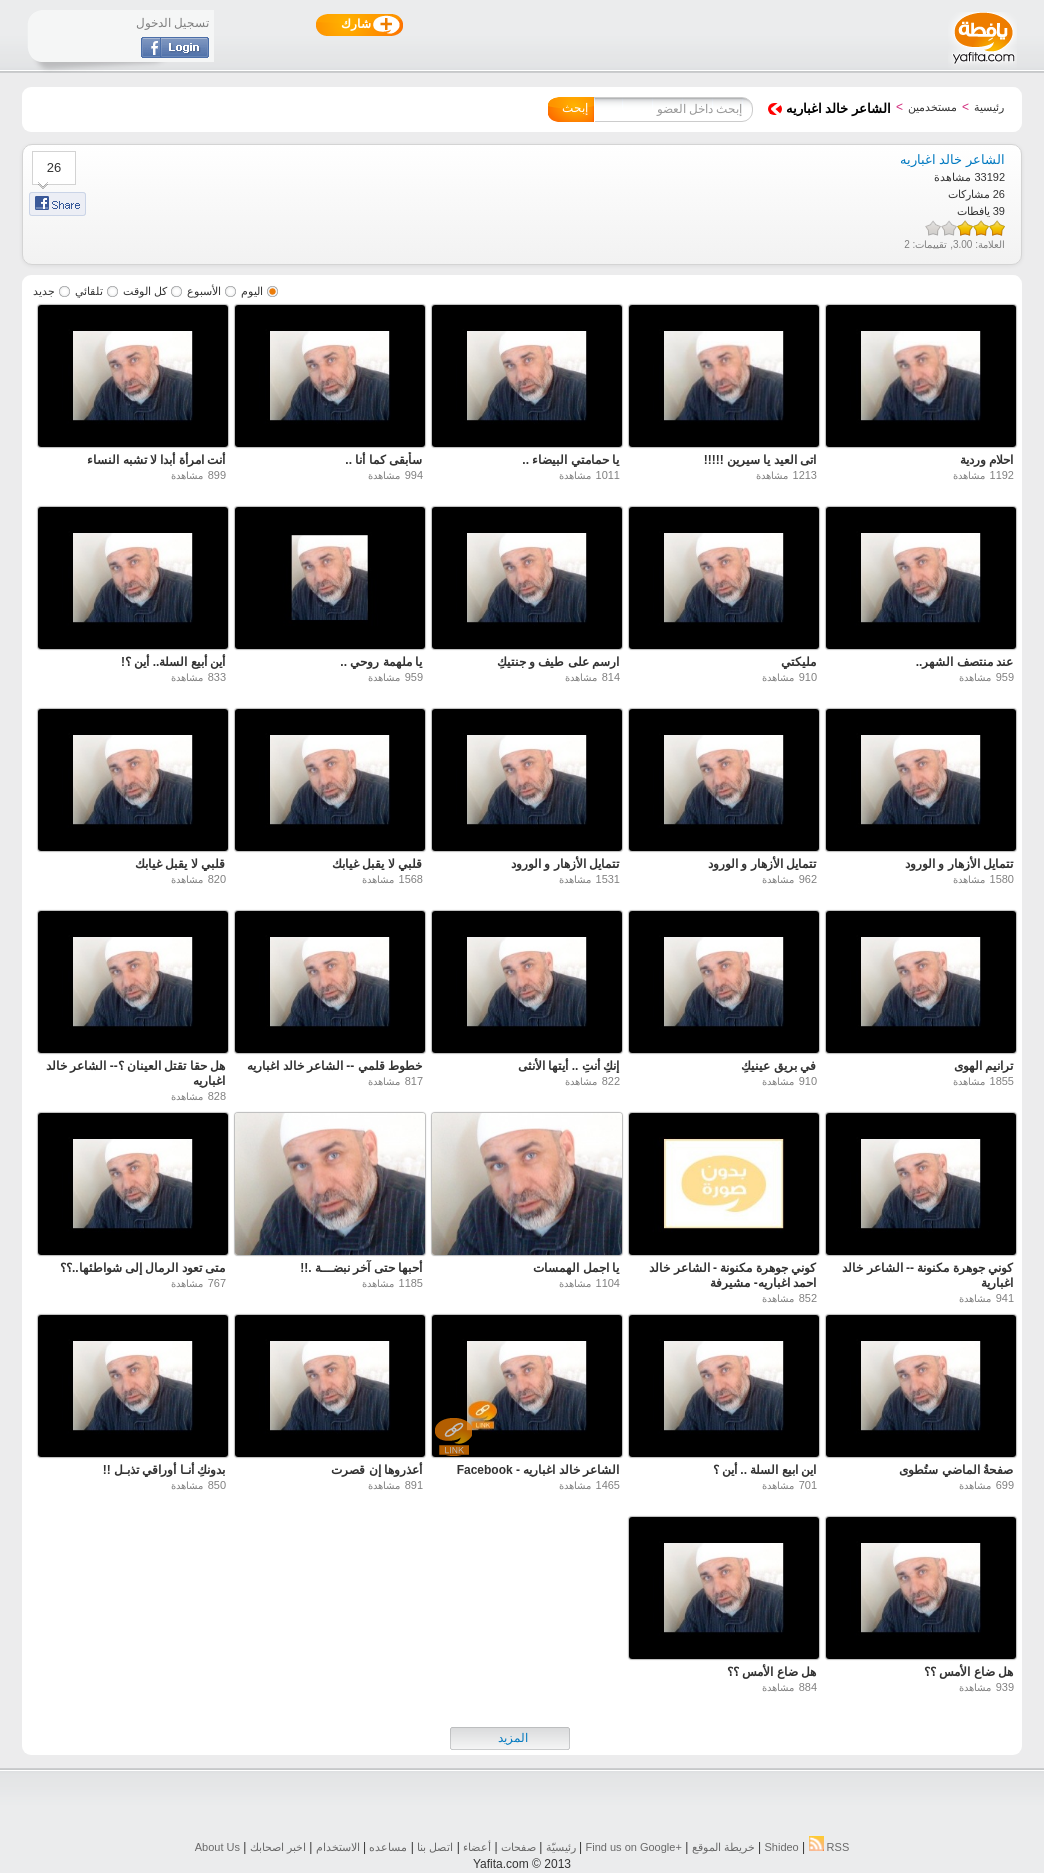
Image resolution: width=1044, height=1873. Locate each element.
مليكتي (798, 662)
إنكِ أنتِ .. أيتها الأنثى (568, 1066)
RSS (829, 1847)
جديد (44, 291)
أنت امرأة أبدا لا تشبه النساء (156, 460)
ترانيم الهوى (983, 1066)
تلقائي (89, 291)
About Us (217, 1847)
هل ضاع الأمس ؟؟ (968, 1672)
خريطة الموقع (723, 1847)
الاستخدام (338, 1847)
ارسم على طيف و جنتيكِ (558, 662)
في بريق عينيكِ (778, 1066)
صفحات (518, 1847)
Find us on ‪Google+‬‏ (634, 1847)
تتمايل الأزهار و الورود (959, 864)
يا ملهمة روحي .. (381, 662)
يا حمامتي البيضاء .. (570, 460)
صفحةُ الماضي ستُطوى (956, 1470)
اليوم (252, 291)
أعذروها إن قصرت (376, 1470)
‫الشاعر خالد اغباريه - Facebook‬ (538, 1470)
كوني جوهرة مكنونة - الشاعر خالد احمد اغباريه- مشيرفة (732, 1275)
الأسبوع (204, 291)
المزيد (513, 1738)
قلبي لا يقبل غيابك (377, 864)
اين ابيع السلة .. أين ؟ (764, 1470)
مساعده (388, 1847)
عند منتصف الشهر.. (964, 662)
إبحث (575, 108)
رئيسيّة (561, 1847)
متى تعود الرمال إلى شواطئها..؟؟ (142, 1268)
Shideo (781, 1847)
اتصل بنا (435, 1847)
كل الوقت (145, 291)
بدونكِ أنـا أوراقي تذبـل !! (164, 1470)
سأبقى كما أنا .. (383, 460)
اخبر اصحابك (278, 1847)
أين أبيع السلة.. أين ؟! (173, 662)
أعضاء (477, 1847)
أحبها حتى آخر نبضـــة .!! (361, 1268)
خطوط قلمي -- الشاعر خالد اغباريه (334, 1066)
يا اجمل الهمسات (576, 1268)
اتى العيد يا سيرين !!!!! (760, 460)
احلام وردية (986, 460)
